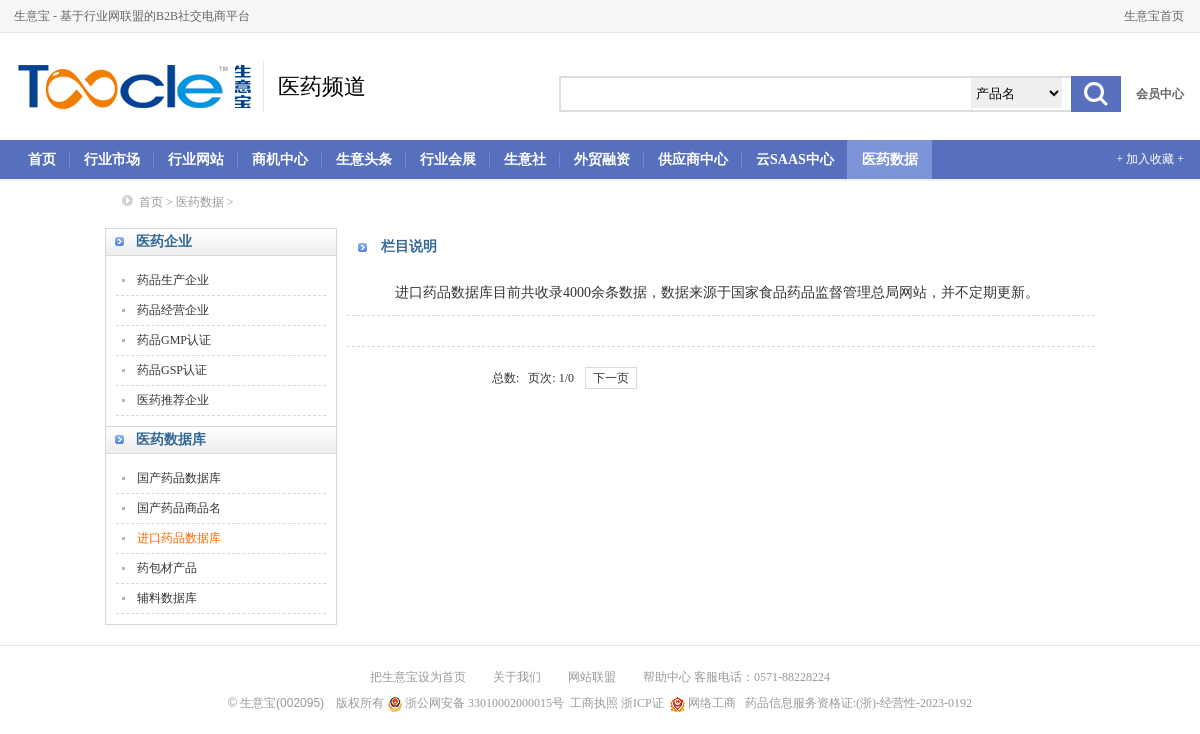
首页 (42, 159)
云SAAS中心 (795, 159)
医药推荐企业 (173, 400)
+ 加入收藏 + (1150, 159)
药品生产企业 (173, 280)
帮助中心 (667, 677)
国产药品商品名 (179, 508)
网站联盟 (592, 677)
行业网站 (196, 159)
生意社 (525, 159)
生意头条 (364, 159)
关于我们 (517, 677)
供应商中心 (693, 159)
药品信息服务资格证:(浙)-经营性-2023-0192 (857, 703)
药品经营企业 (173, 310)
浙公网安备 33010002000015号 (475, 703)
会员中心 (1160, 94)
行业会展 (448, 159)
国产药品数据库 (179, 478)
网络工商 (703, 703)
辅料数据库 (167, 598)
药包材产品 (167, 568)
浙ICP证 (642, 703)
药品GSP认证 (172, 370)
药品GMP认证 (174, 340)
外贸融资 (602, 159)
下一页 (611, 378)
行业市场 (112, 159)
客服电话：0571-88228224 (762, 677)
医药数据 (890, 159)
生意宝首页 (1154, 16)
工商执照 (594, 703)
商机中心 (280, 159)
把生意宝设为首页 (418, 677)
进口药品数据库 (179, 538)
